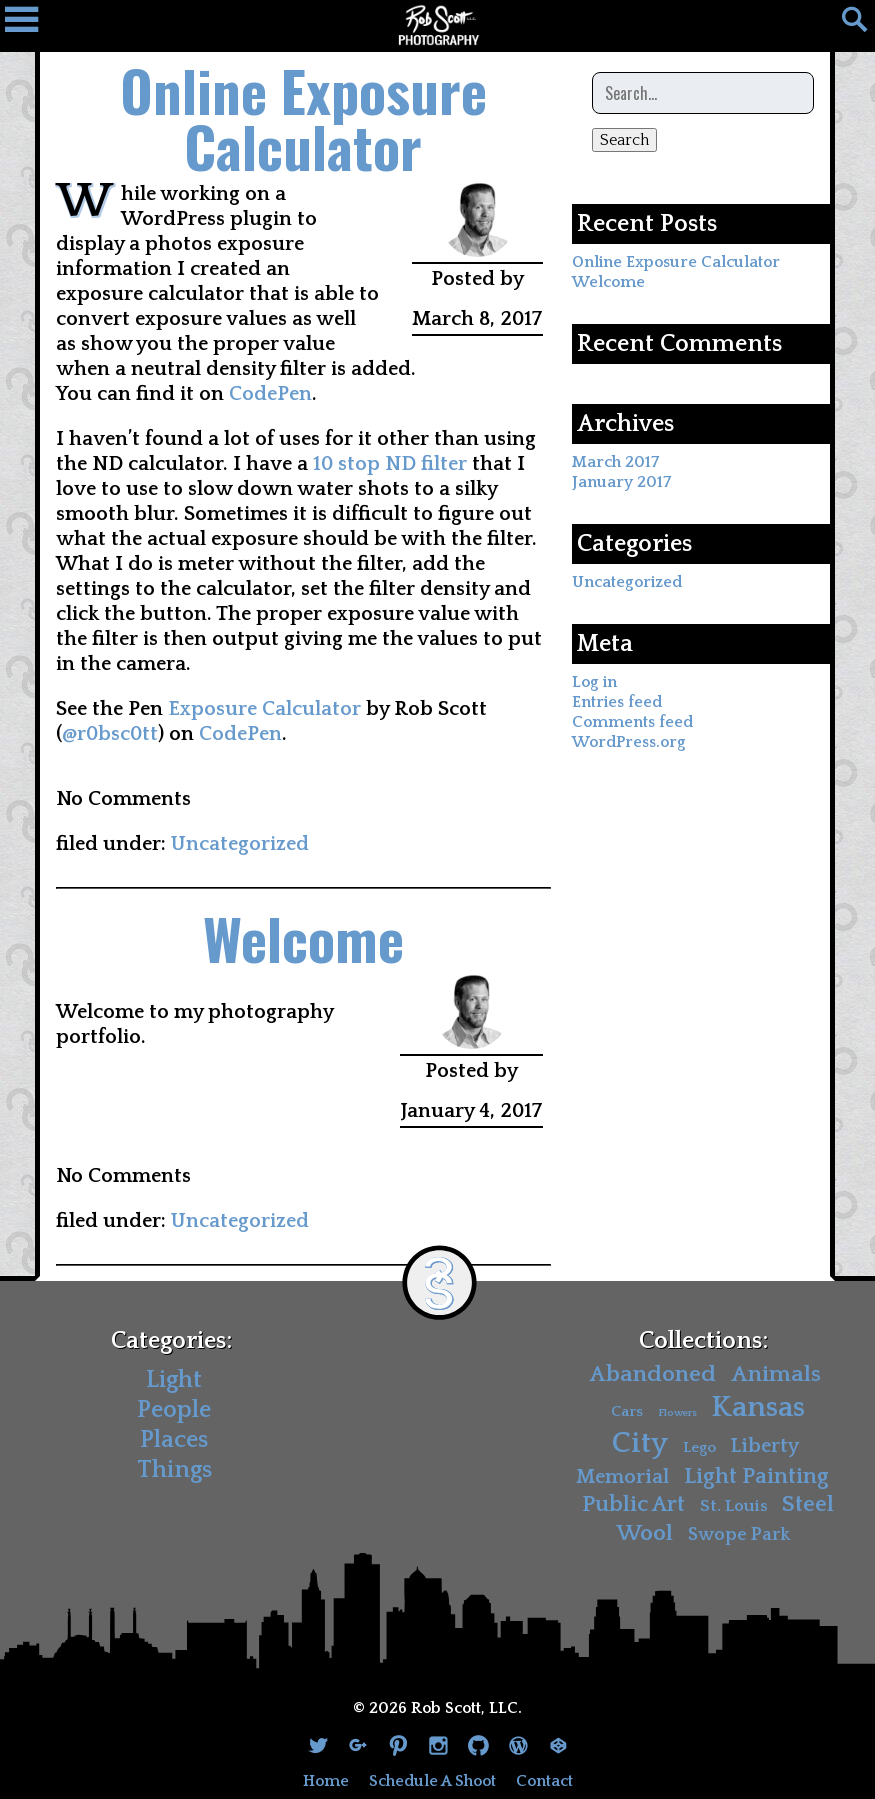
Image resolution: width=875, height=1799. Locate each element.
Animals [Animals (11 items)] (776, 1374)
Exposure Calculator (264, 709)
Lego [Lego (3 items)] (699, 1447)
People (174, 1410)
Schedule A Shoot (432, 1781)
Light (174, 1380)
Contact (544, 1781)
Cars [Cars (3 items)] (627, 1411)
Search (624, 140)
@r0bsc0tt (110, 734)
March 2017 (615, 462)
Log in (594, 682)
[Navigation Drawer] (30, 25)
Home (326, 1781)
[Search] (845, 25)
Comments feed (632, 722)
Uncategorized (240, 844)
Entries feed (617, 702)
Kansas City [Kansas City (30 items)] (709, 1426)
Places (174, 1440)
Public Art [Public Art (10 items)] (633, 1504)
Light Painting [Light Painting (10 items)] (756, 1476)
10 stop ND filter (390, 464)
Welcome (303, 937)
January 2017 (621, 482)
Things (174, 1470)
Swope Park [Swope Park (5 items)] (739, 1534)
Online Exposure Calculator (303, 117)
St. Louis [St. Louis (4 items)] (734, 1506)
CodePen (270, 394)
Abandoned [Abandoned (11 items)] (652, 1374)
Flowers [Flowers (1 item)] (677, 1413)
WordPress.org (629, 742)
